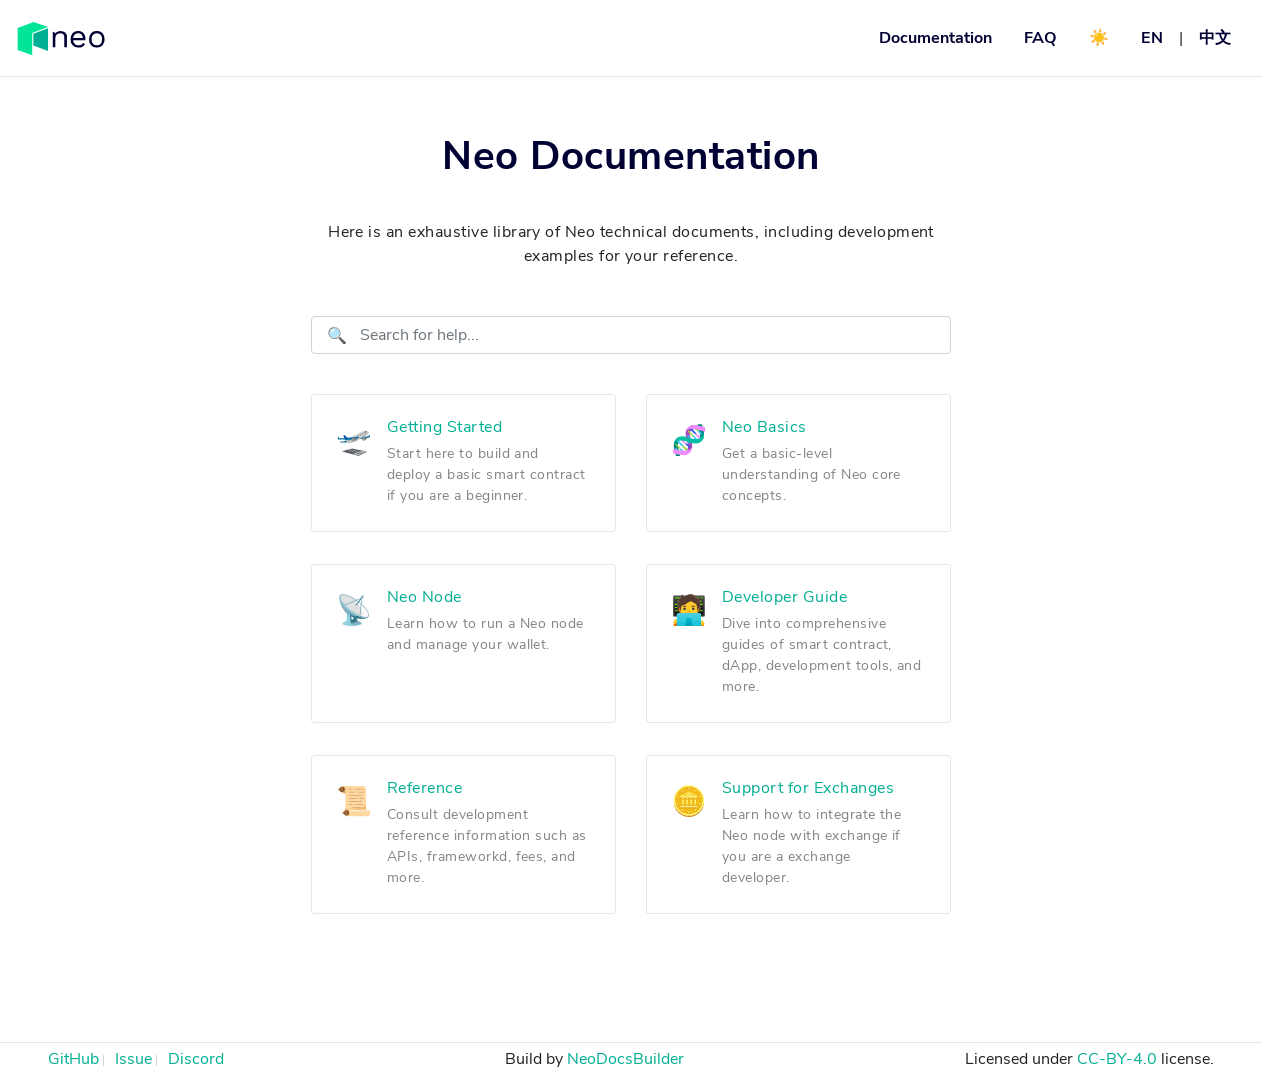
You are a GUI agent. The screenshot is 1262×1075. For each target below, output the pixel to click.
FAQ (1040, 38)
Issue (133, 1059)
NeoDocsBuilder (625, 1059)
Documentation (935, 38)
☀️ (1099, 38)
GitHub (73, 1059)
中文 (1215, 38)
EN (1152, 38)
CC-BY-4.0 (1117, 1059)
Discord (196, 1059)
